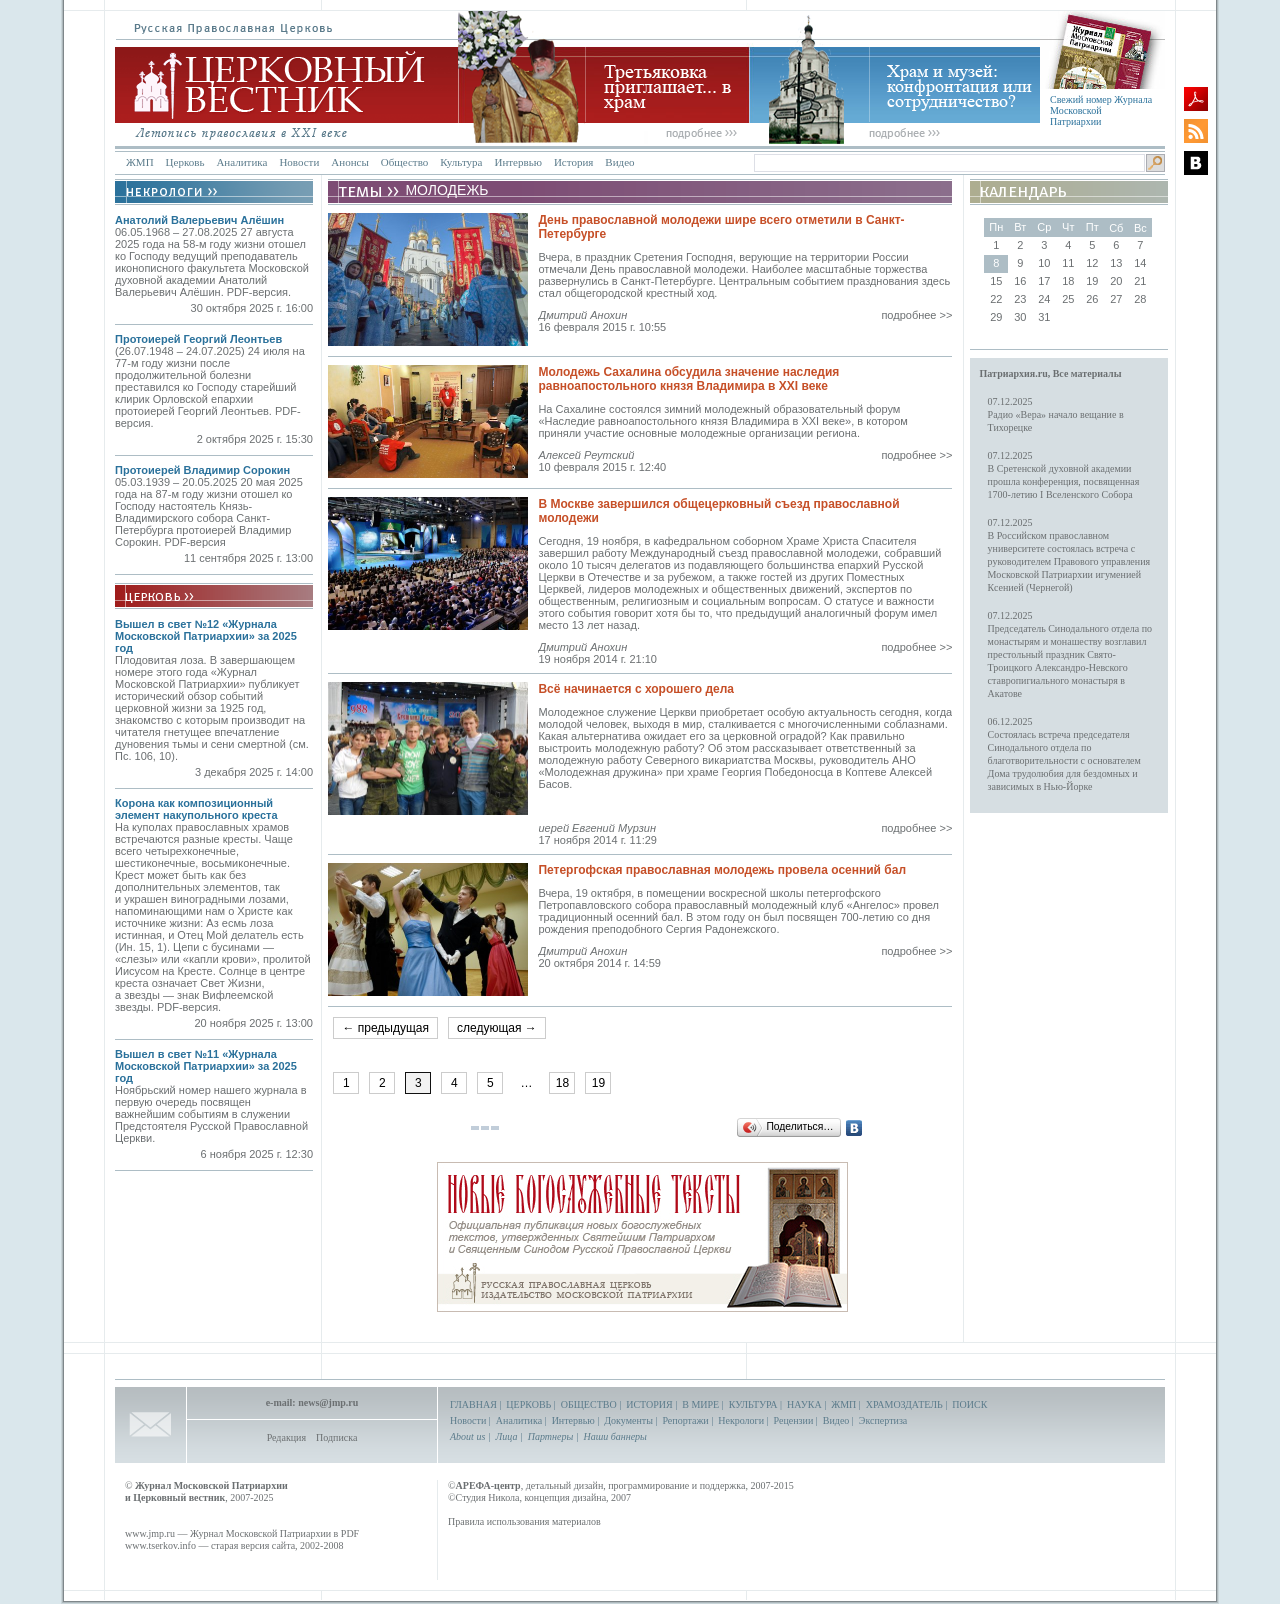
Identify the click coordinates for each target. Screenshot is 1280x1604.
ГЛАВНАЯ (473, 1404)
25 (1068, 299)
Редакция (286, 1437)
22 (996, 299)
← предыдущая (385, 1028)
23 (1020, 299)
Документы (628, 1420)
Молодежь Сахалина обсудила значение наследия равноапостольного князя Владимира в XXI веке (688, 379)
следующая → (497, 1028)
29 (996, 317)
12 (1092, 263)
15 (996, 281)
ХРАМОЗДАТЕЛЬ (904, 1404)
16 (1020, 281)
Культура (461, 162)
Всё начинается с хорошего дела (636, 689)
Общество (404, 162)
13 (1116, 263)
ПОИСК (969, 1404)
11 (1068, 263)
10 (1044, 263)
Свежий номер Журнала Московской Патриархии (1101, 110)
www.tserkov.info (160, 1545)
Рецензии (794, 1420)
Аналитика (241, 162)
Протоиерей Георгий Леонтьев (198, 339)
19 (598, 1083)
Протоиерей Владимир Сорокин (202, 470)
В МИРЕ (700, 1404)
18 (562, 1083)
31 (1044, 317)
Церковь (185, 162)
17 (1044, 281)
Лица (507, 1436)
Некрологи (741, 1420)
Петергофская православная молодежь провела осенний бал (722, 870)
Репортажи (685, 1420)
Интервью (517, 162)
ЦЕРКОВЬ (528, 1404)
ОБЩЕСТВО (589, 1404)
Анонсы (350, 162)
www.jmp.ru (150, 1533)
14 (1140, 263)
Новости (299, 162)
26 (1092, 299)
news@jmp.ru (328, 1402)
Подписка (336, 1437)
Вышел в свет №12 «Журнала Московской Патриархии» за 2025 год (206, 636)
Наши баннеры (614, 1436)
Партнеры (550, 1436)
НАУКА (804, 1404)
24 (1044, 299)
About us (467, 1436)
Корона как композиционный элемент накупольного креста (196, 809)
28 (1140, 299)
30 (1020, 317)
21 (1140, 281)
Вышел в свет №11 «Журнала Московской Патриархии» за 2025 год (206, 1066)
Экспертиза (883, 1420)
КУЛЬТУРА (753, 1404)
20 (1116, 281)
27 (1116, 299)
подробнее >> (916, 315)
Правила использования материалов (524, 1521)
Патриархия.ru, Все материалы (1051, 373)
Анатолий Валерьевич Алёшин (199, 220)
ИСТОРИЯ (649, 1404)
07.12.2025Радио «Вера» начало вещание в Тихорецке (1056, 414)
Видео (619, 162)
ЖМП (140, 162)
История (573, 162)
